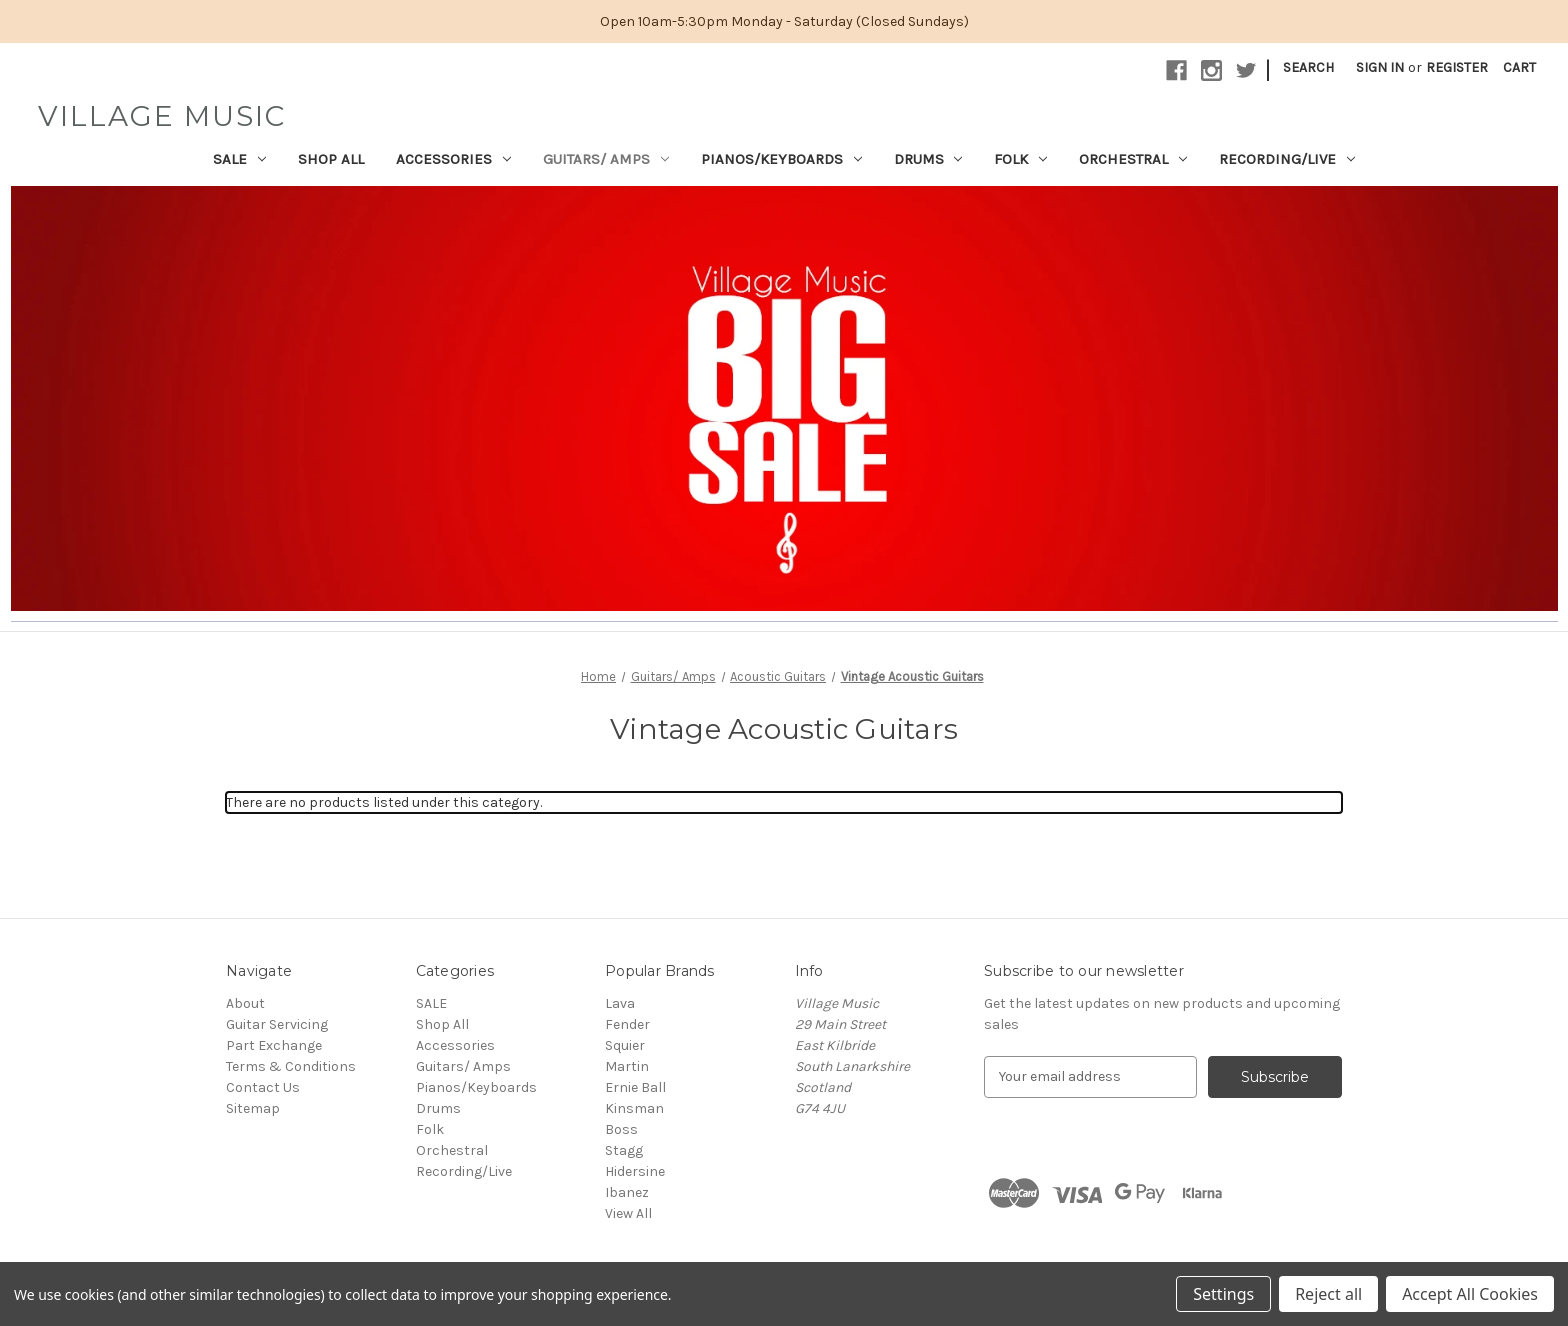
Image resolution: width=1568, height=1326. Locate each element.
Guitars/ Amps (606, 159)
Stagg (624, 1150)
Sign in (1380, 67)
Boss (621, 1129)
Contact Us (263, 1087)
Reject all (1328, 1294)
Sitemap (253, 1108)
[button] (784, 398)
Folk (1020, 159)
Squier (625, 1045)
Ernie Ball (635, 1087)
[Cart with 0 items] (1519, 67)
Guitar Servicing (277, 1024)
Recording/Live (1287, 159)
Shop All (331, 159)
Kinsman (634, 1108)
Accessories (453, 159)
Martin (627, 1066)
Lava (620, 1003)
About (245, 1003)
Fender (627, 1024)
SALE (239, 159)
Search (1308, 67)
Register (1457, 67)
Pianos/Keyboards (781, 159)
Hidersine (635, 1171)
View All (628, 1213)
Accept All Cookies (1470, 1294)
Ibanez (627, 1192)
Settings (1223, 1294)
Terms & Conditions (291, 1066)
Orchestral (1133, 159)
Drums (928, 159)
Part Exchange (274, 1045)
